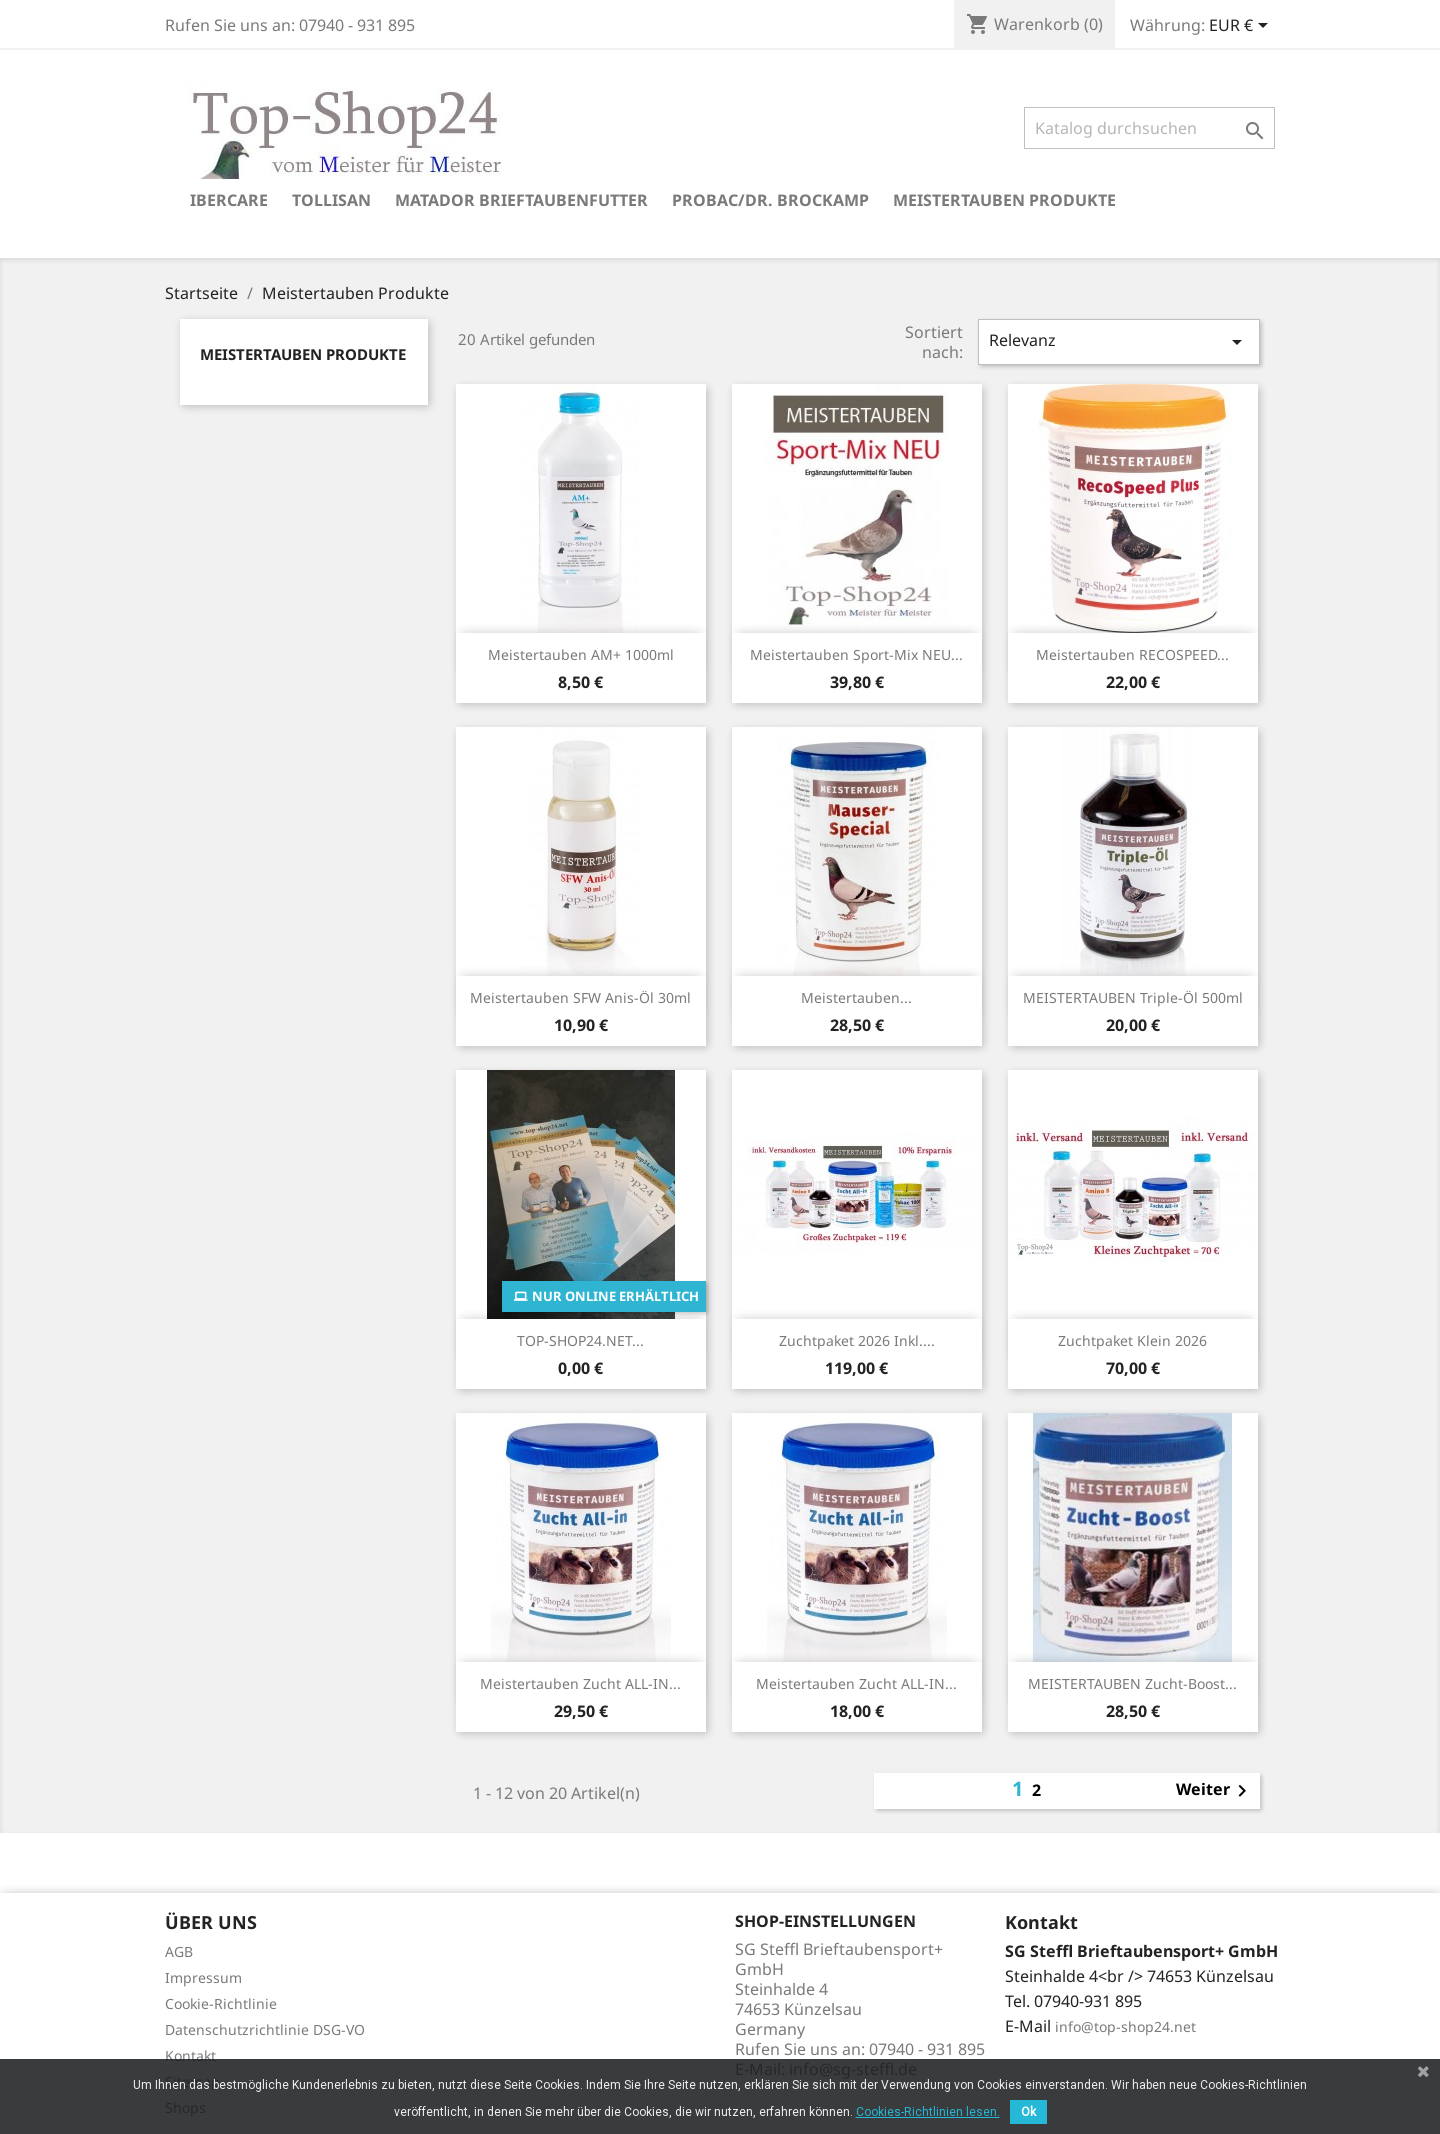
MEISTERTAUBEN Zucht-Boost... (1132, 1683)
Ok (1028, 2112)
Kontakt (190, 2055)
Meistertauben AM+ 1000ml (581, 654)
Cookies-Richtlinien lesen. (928, 2112)
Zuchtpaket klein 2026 (1132, 1340)
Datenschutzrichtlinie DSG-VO (265, 2029)
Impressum (203, 1977)
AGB (179, 1951)
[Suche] (1149, 128)
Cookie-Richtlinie (221, 2003)
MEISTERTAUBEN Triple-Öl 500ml (1133, 997)
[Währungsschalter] (1242, 27)
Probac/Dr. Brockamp (770, 200)
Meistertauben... (856, 997)
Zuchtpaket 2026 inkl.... (857, 1340)
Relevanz (1119, 341)
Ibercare (229, 200)
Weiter (1215, 1791)
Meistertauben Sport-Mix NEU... (856, 654)
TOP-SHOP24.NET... (580, 1340)
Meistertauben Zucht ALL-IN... (580, 1683)
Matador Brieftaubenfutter (521, 200)
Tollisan (331, 200)
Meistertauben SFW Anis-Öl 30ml (580, 997)
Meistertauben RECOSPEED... (1132, 654)
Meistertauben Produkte (1004, 200)
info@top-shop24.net (1125, 2026)
